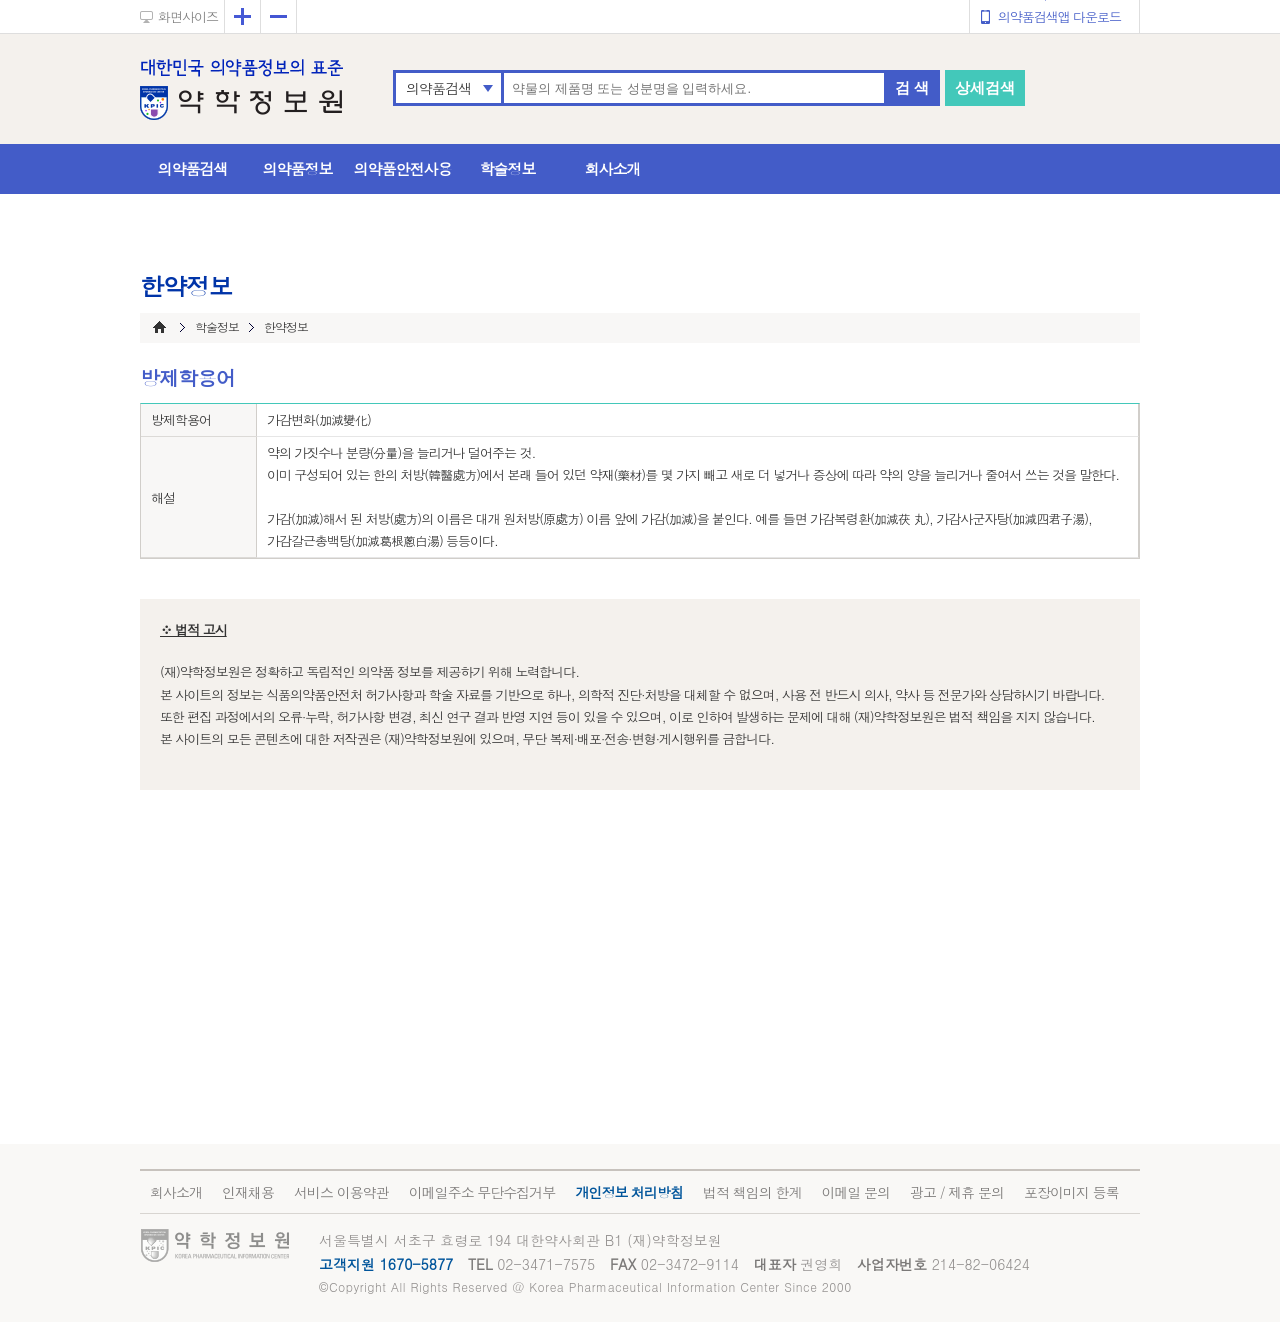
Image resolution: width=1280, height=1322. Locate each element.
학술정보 (508, 168)
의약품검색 (438, 88)
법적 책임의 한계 (752, 1192)
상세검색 (985, 87)
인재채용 (248, 1192)
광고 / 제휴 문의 (957, 1192)
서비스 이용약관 (341, 1192)
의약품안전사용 (403, 168)
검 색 (912, 87)
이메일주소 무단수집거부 (482, 1192)
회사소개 (613, 168)
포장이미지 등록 (1071, 1192)
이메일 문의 (855, 1192)
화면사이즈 (188, 16)
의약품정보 (298, 168)
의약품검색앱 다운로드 (1059, 16)
